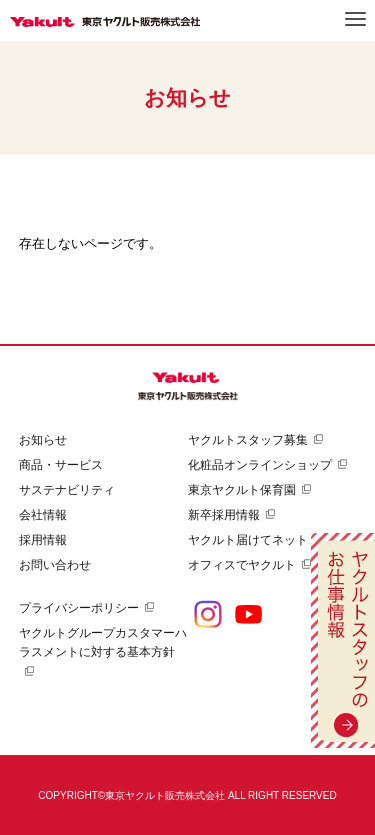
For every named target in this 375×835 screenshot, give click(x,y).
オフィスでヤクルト (242, 565)
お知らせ (43, 440)
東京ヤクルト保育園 (242, 490)
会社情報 (43, 515)
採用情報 (43, 540)
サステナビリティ (67, 490)
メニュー (355, 19)
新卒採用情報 (224, 515)
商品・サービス (61, 465)
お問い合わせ (55, 565)
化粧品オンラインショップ (260, 465)
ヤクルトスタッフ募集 (248, 440)
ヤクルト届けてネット (248, 540)
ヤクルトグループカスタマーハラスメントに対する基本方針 (103, 642)
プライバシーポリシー (79, 608)
